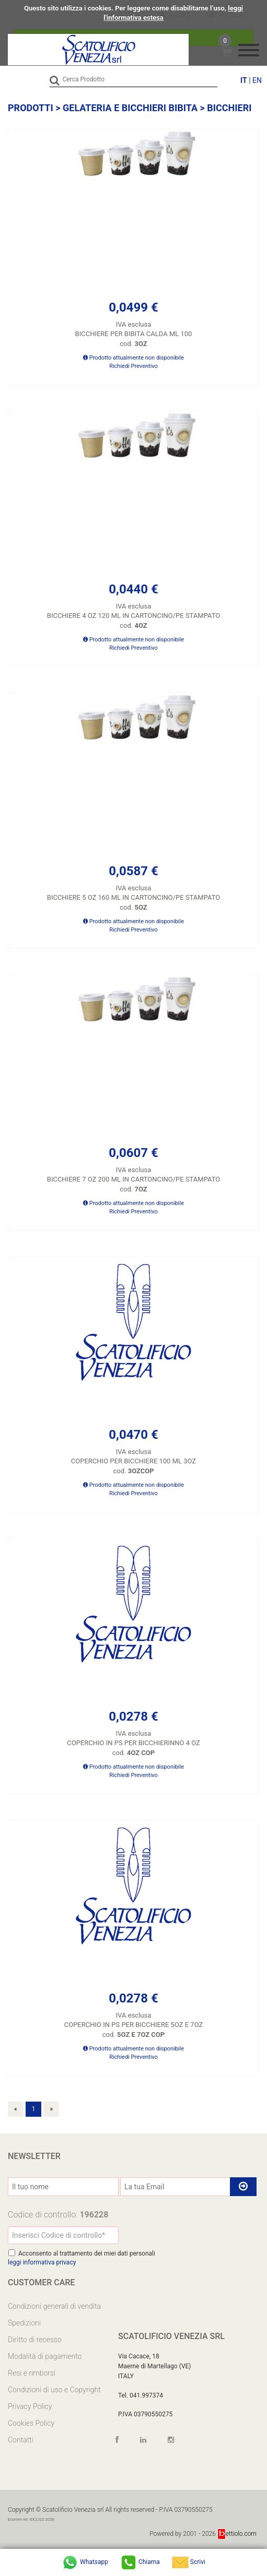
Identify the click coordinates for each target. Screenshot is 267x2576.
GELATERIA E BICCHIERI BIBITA (130, 107)
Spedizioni (24, 2323)
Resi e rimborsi (31, 2373)
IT (243, 80)
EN (257, 80)
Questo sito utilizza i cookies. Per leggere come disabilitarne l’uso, (125, 8)
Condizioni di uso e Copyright (54, 2390)
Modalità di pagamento (45, 2356)
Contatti (20, 2440)
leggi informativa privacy (42, 2262)
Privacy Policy (30, 2406)
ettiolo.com (237, 2533)
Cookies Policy (31, 2423)
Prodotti (30, 107)
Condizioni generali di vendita (54, 2306)
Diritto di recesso (35, 2339)
